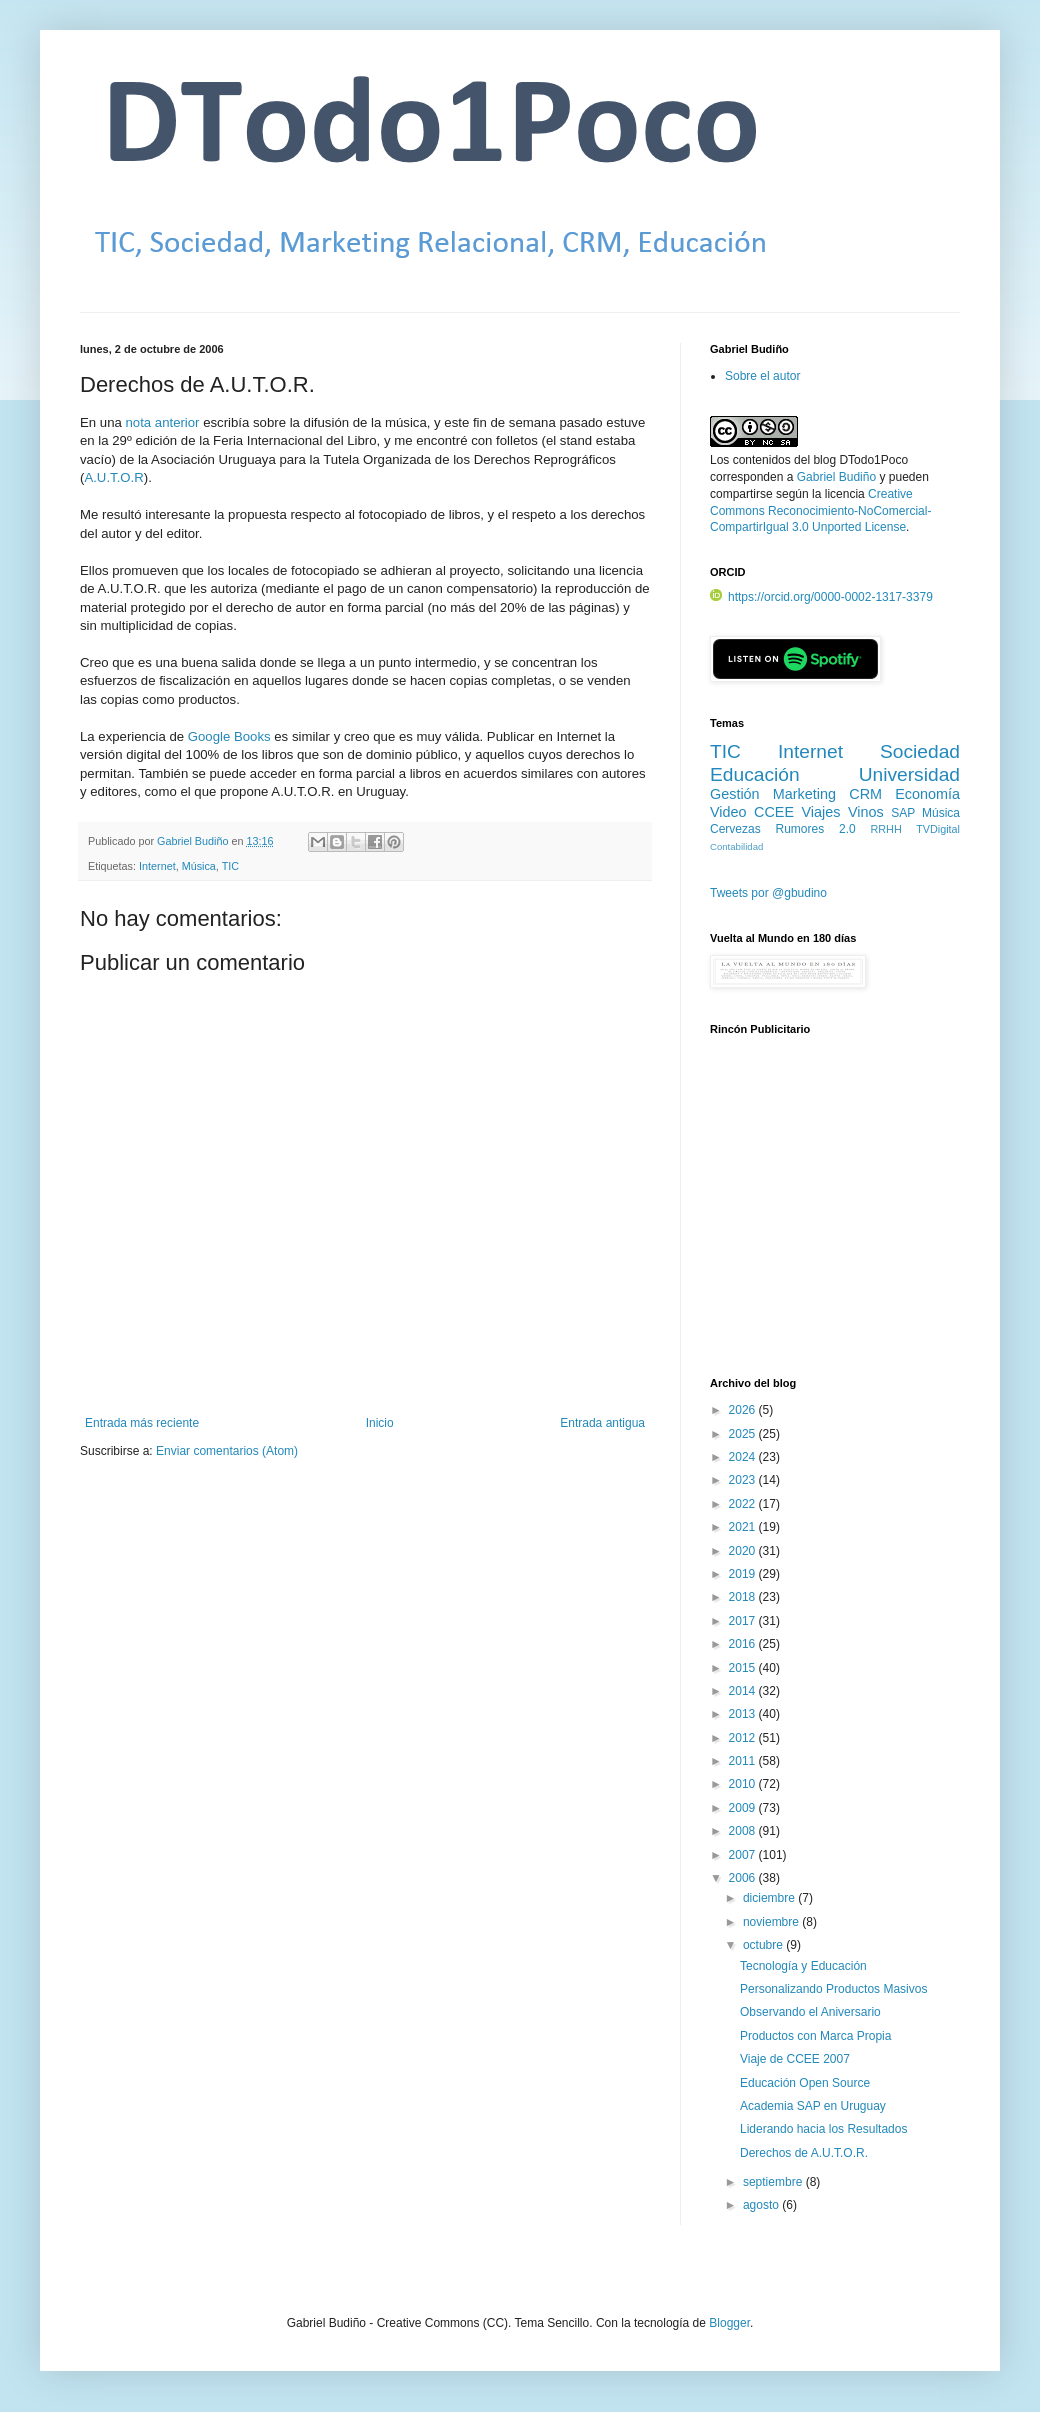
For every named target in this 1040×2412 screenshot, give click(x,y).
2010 (744, 1784)
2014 (744, 1691)
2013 (744, 1714)
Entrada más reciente (142, 1423)
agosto (762, 2205)
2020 (744, 1551)
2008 (744, 1831)
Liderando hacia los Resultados (823, 2129)
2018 (744, 1597)
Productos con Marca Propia (815, 2036)
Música (199, 866)
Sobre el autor (762, 376)
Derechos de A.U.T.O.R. (804, 2153)
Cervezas (735, 829)
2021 (744, 1527)
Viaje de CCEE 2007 (795, 2059)
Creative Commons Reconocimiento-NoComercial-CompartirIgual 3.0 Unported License (820, 511)
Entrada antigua (602, 1423)
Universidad (909, 774)
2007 (744, 1855)
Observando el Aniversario (810, 2012)
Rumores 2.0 (816, 829)
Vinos (866, 812)
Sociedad (920, 751)
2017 (744, 1621)
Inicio (380, 1423)
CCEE (774, 812)
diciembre (770, 1898)
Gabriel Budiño (194, 841)
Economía (927, 794)
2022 (744, 1504)
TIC (230, 866)
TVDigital (938, 829)
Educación (755, 774)
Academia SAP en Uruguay (813, 2106)
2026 (744, 1410)
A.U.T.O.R (113, 477)
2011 (744, 1761)
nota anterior (162, 422)
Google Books (229, 736)
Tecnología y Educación (803, 1966)
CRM (865, 794)
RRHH (885, 829)
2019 (744, 1574)
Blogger (729, 2323)
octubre (764, 1945)
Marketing (804, 794)
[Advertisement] (835, 1217)
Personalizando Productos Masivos (833, 1989)
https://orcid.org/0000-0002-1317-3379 (821, 597)
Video (728, 812)
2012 (744, 1738)
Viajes (821, 812)
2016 (744, 1644)
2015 (744, 1668)
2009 (744, 1808)
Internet (157, 866)
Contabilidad (736, 846)
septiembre (774, 2182)
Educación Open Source (805, 2083)
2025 (744, 1434)
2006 (744, 1878)
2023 (744, 1480)
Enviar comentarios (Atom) (227, 1451)
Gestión (735, 794)
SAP (903, 813)
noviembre (772, 1922)
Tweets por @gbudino (768, 893)
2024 (744, 1457)
